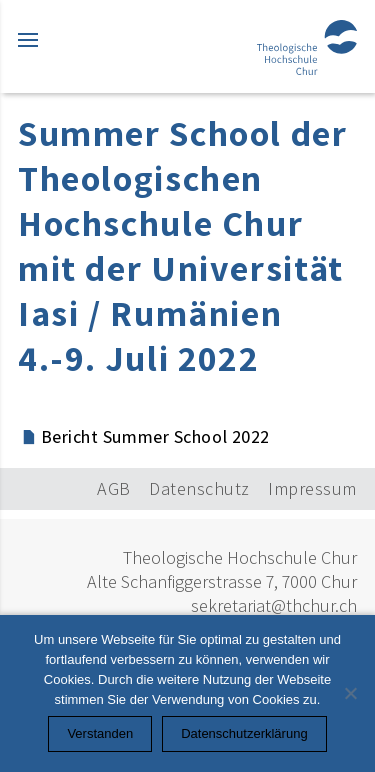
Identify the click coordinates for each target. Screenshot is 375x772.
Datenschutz (199, 488)
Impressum (312, 488)
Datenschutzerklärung (244, 733)
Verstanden (100, 733)
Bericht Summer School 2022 (155, 436)
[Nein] (350, 693)
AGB (114, 488)
